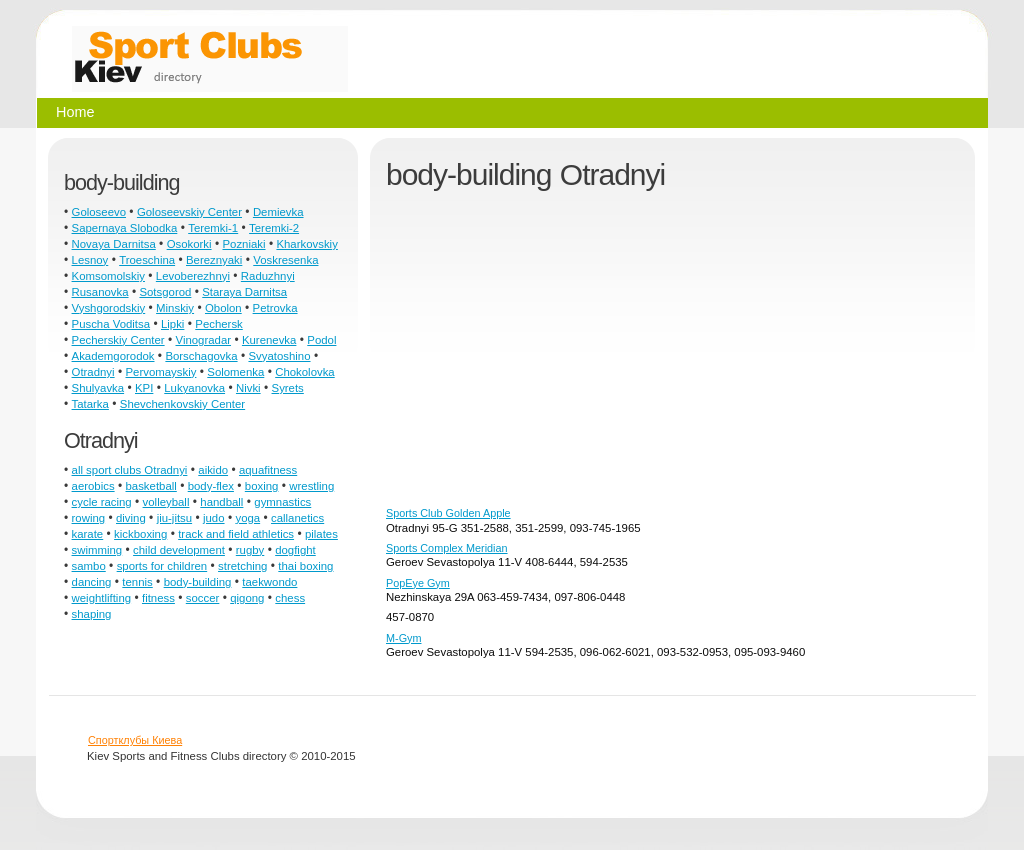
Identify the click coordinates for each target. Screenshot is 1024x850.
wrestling (311, 486)
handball (221, 502)
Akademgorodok (113, 356)
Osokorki (189, 244)
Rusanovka (100, 292)
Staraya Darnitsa (244, 292)
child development (179, 550)
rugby (250, 550)
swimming (97, 550)
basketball (151, 486)
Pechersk (218, 324)
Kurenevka (269, 340)
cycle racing (102, 502)
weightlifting (102, 598)
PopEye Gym (418, 583)
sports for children (162, 566)
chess (290, 598)
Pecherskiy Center (118, 340)
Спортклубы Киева (135, 740)
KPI (144, 388)
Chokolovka (305, 372)
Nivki (248, 388)
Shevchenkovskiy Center (182, 404)
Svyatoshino (279, 356)
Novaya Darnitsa (114, 244)
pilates (321, 534)
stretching (242, 566)
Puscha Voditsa (111, 324)
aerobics (93, 486)
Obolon (223, 308)
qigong (247, 598)
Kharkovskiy (306, 244)
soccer (203, 598)
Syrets (288, 388)
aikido (213, 470)
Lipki (172, 324)
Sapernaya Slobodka (125, 228)
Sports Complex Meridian (447, 548)
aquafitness (268, 470)
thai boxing (305, 566)
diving (131, 518)
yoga (247, 518)
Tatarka (90, 404)
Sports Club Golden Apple (448, 513)
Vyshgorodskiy (109, 308)
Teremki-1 (213, 228)
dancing (92, 582)
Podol (321, 340)
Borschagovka (201, 356)
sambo (89, 566)
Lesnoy (90, 260)
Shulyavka (98, 388)
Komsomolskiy (108, 276)
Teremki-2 (274, 228)
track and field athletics (236, 534)
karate (88, 534)
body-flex (211, 486)
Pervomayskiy (161, 372)
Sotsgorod (165, 292)
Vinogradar (204, 340)
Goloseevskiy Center (189, 212)
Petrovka (275, 308)
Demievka (278, 212)
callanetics (297, 518)
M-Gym (403, 638)
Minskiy (175, 308)
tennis (137, 582)
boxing (262, 486)
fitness (158, 598)
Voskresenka (285, 260)
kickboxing (140, 534)
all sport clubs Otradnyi (130, 470)
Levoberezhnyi (193, 276)
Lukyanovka (194, 388)
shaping (92, 614)
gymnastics (282, 502)
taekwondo (269, 582)
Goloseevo (99, 212)
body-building (198, 582)
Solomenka (235, 372)
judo (214, 518)
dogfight (295, 550)
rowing (89, 518)
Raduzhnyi (268, 276)
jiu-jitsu (174, 518)
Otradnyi (93, 372)
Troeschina (147, 260)
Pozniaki (243, 244)
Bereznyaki (214, 260)
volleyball (166, 502)
